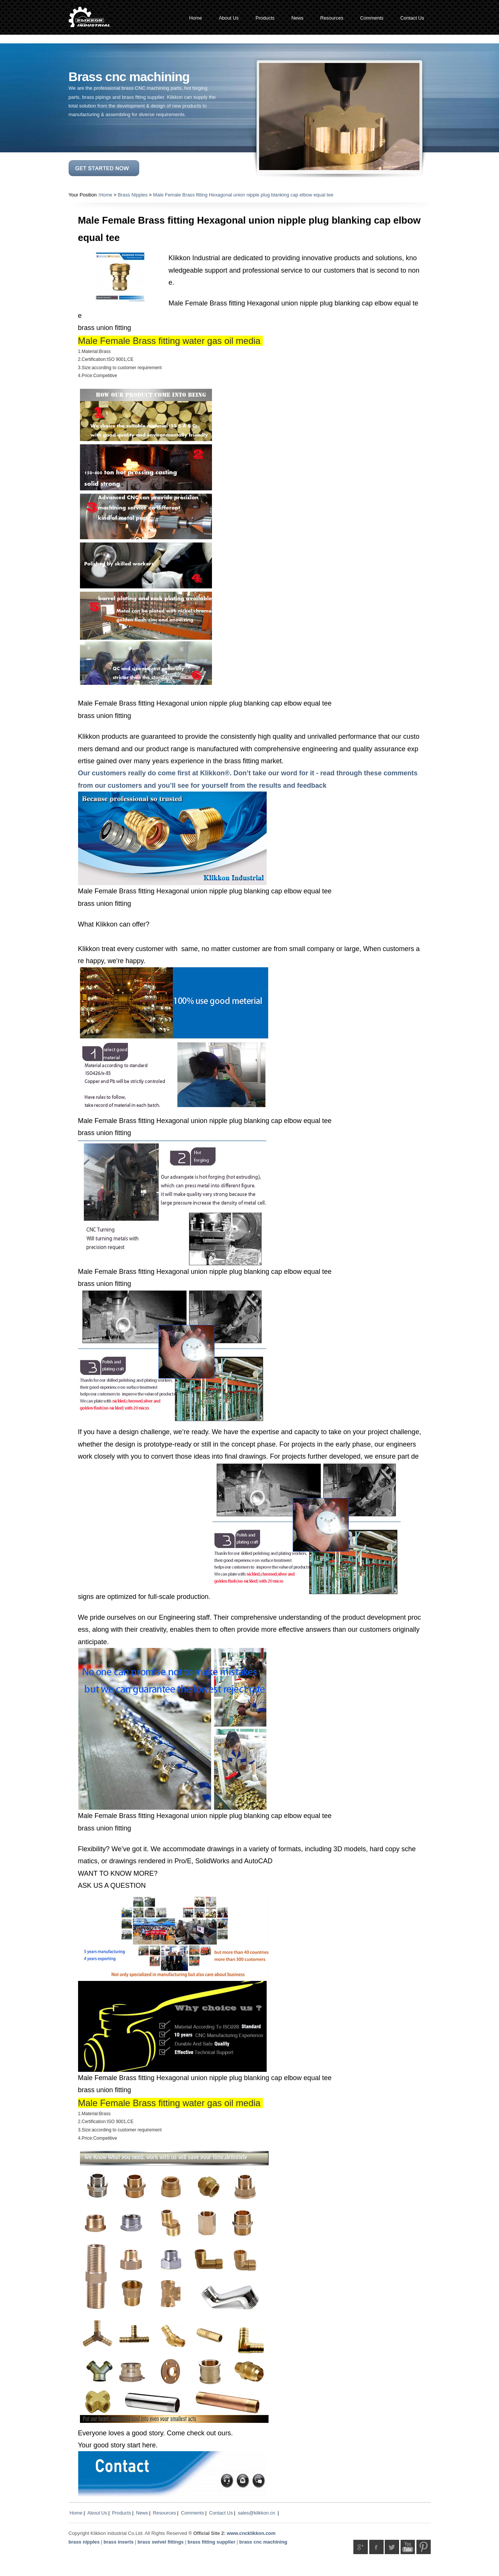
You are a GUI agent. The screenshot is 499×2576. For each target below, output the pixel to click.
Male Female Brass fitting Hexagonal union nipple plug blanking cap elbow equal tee (243, 195)
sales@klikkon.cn (256, 2513)
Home (106, 195)
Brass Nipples (132, 195)
